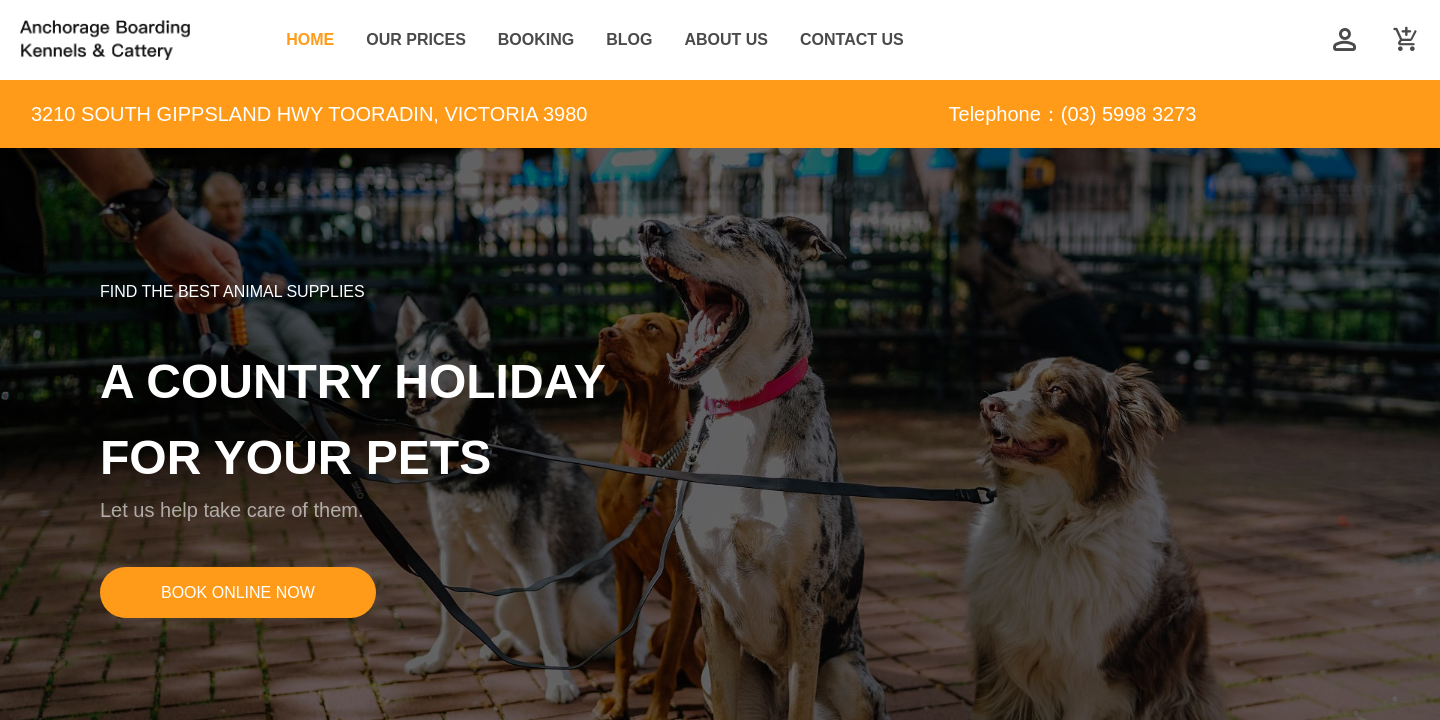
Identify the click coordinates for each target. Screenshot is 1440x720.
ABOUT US (726, 39)
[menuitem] (310, 40)
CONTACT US (852, 39)
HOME (310, 39)
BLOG (629, 39)
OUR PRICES (416, 39)
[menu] (784, 40)
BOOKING (536, 39)
